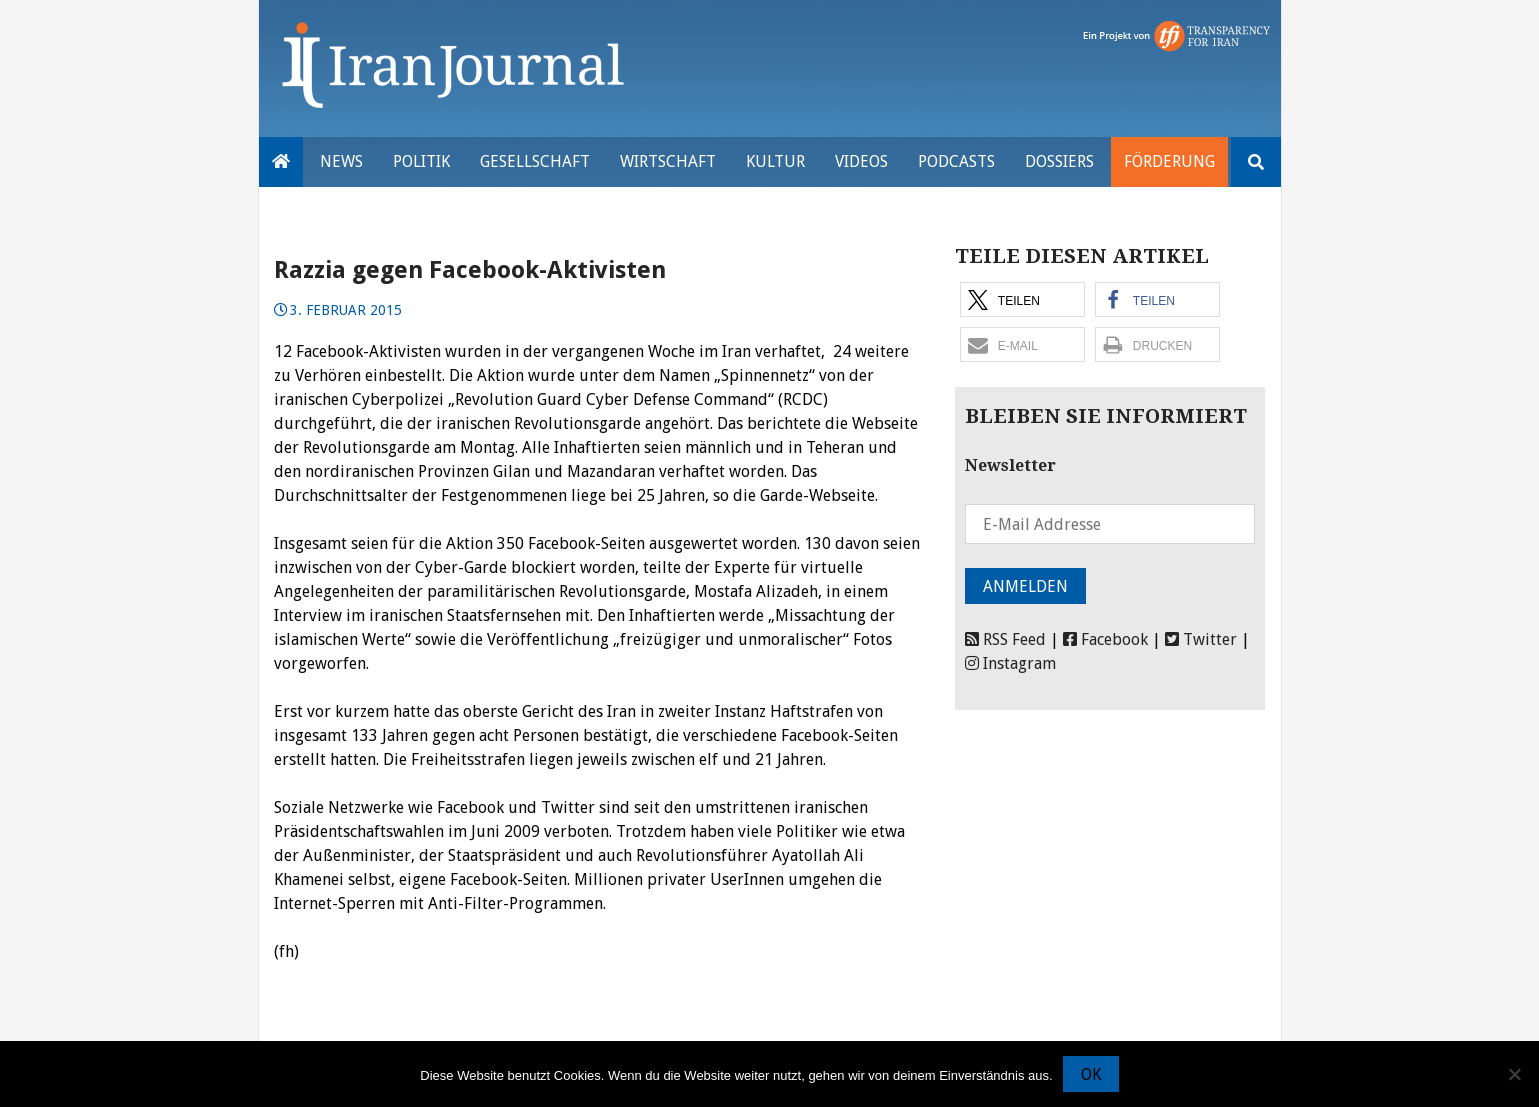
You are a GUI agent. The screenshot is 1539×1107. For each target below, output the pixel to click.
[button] (1022, 299)
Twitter (1201, 639)
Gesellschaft (535, 161)
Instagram (1010, 663)
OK (1091, 1074)
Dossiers (1059, 161)
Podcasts (956, 161)
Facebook (1105, 639)
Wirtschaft (668, 161)
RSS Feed (1005, 639)
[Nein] (1514, 1074)
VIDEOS (861, 161)
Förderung (1169, 161)
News (341, 161)
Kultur (775, 161)
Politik (421, 161)
